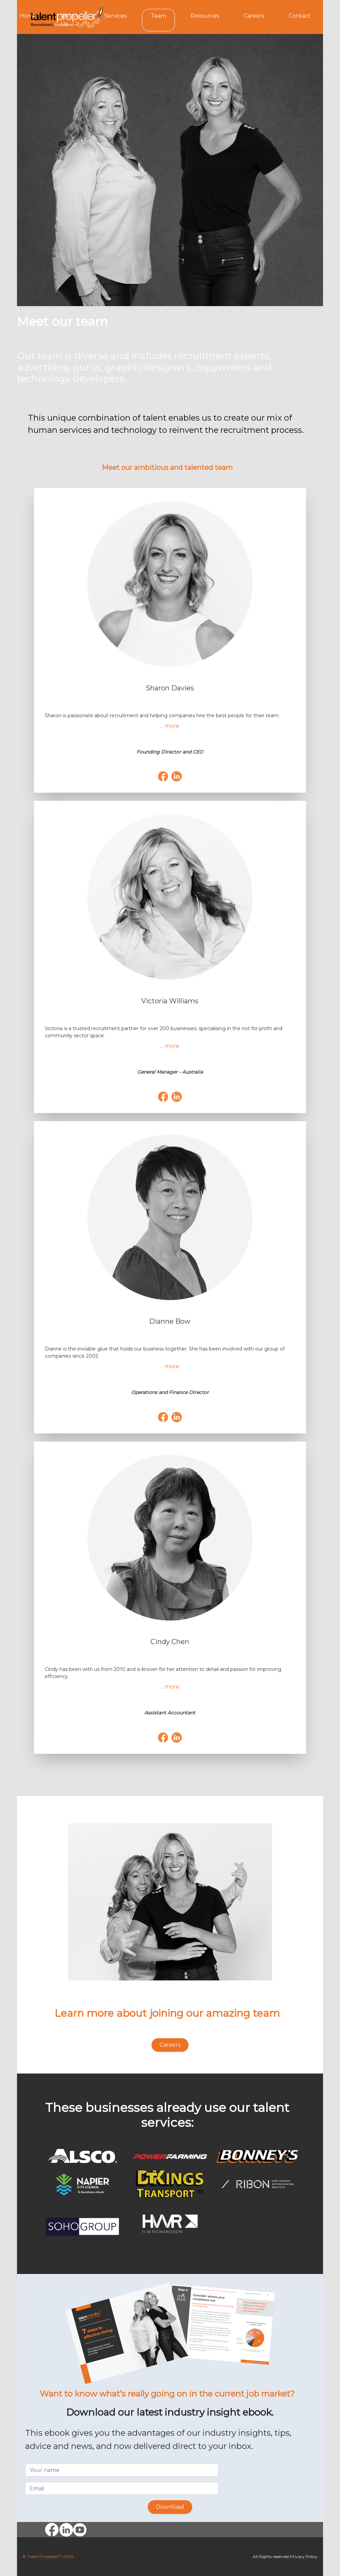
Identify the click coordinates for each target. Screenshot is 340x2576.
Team (158, 16)
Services (115, 16)
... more (169, 726)
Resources (205, 16)
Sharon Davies (170, 688)
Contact (299, 16)
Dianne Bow (170, 1321)
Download (170, 2507)
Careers (254, 16)
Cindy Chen (169, 1642)
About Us (69, 20)
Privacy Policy (304, 2556)
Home (28, 16)
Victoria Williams (169, 1001)
